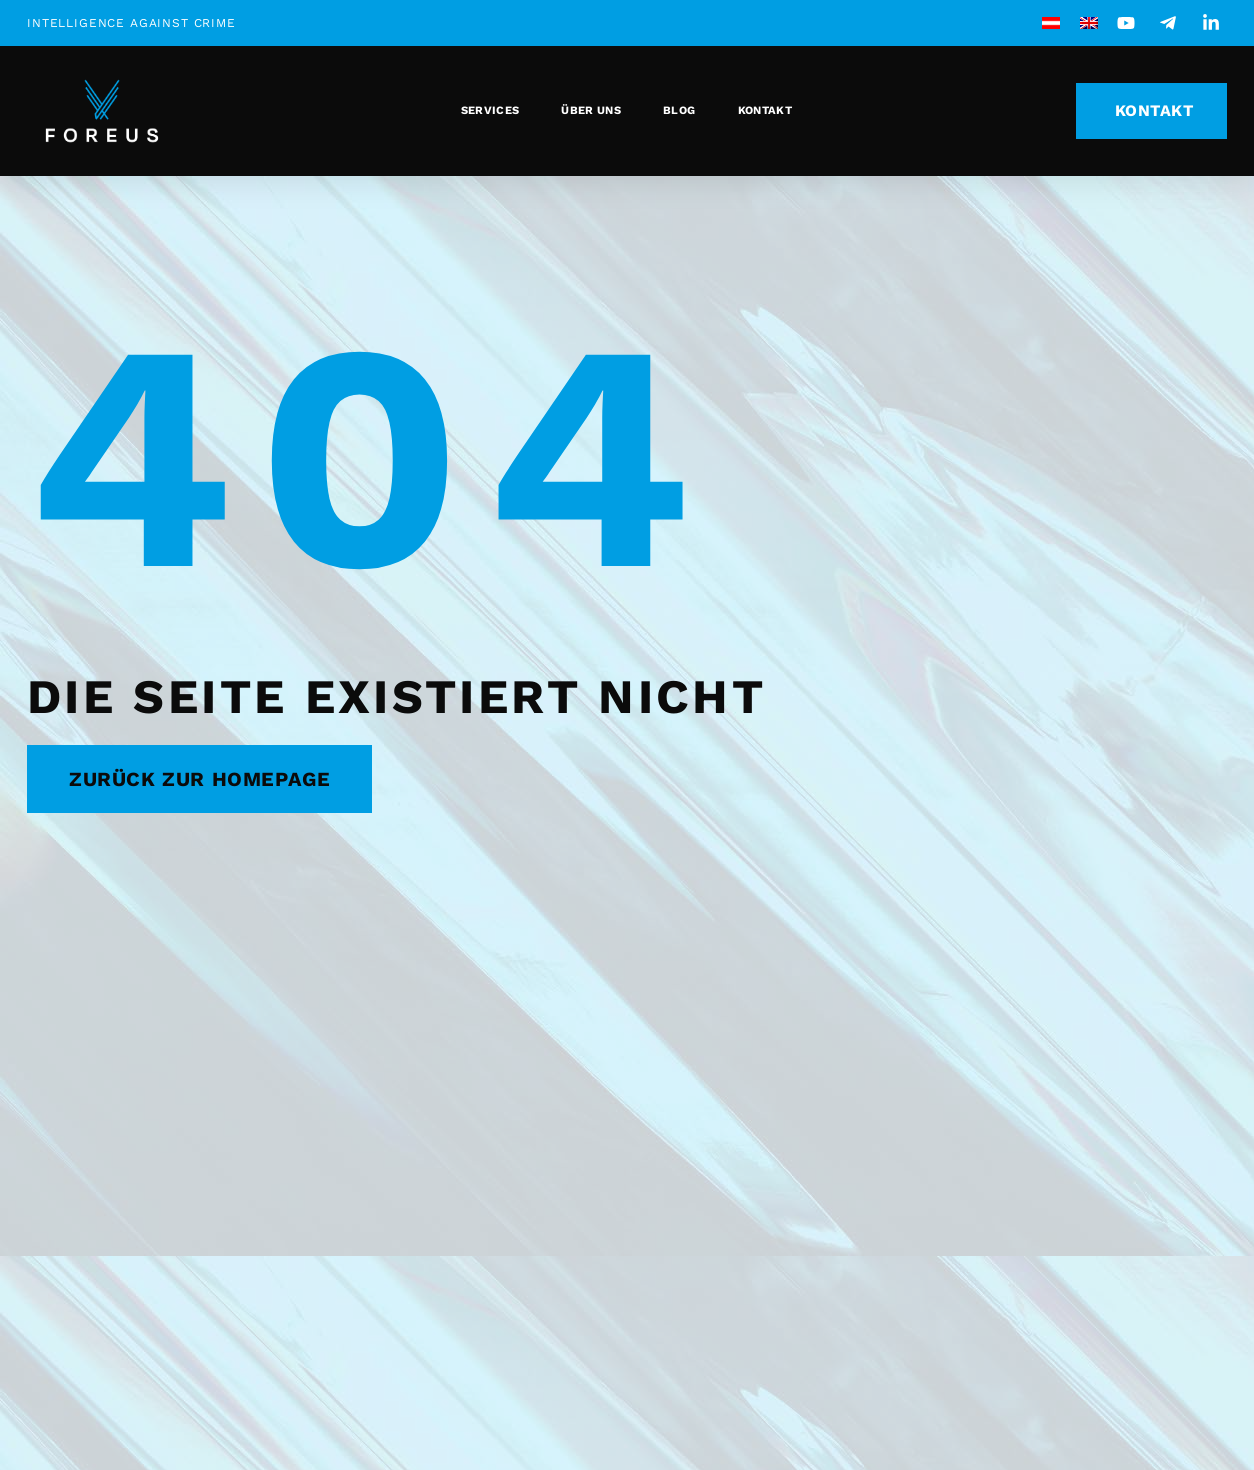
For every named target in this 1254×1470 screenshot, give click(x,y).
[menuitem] (1051, 23)
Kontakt (765, 110)
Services (490, 110)
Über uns (591, 110)
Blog (679, 110)
